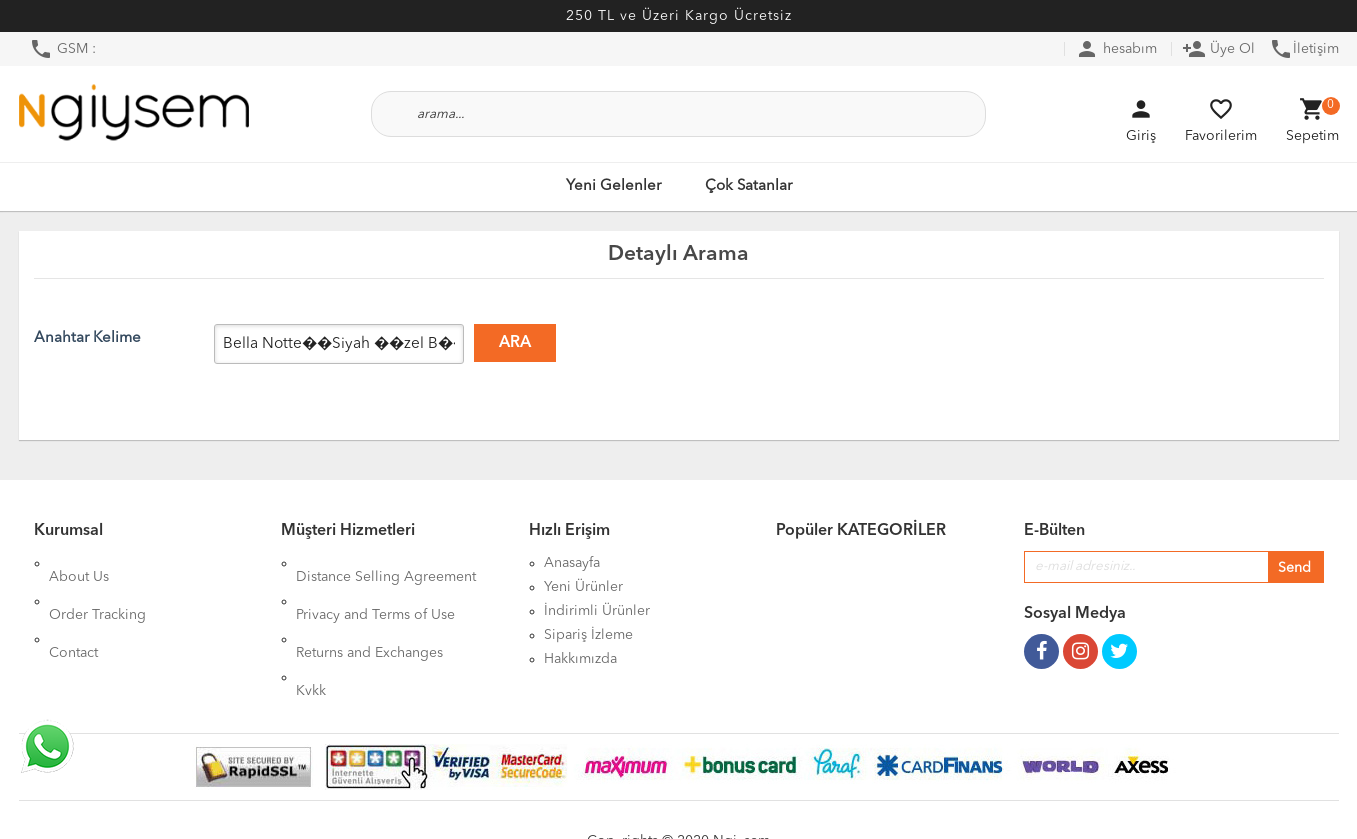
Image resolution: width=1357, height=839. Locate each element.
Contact (73, 611)
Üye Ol (1218, 49)
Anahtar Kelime (87, 338)
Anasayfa (572, 563)
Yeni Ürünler (583, 587)
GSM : (62, 49)
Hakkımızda (580, 659)
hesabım (1116, 49)
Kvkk (311, 635)
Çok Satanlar (748, 186)
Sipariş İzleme (588, 635)
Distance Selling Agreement (386, 563)
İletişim (1304, 49)
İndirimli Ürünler (597, 611)
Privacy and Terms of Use (375, 587)
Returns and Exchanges (369, 611)
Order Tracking (97, 587)
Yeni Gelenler (613, 186)
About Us (79, 563)
